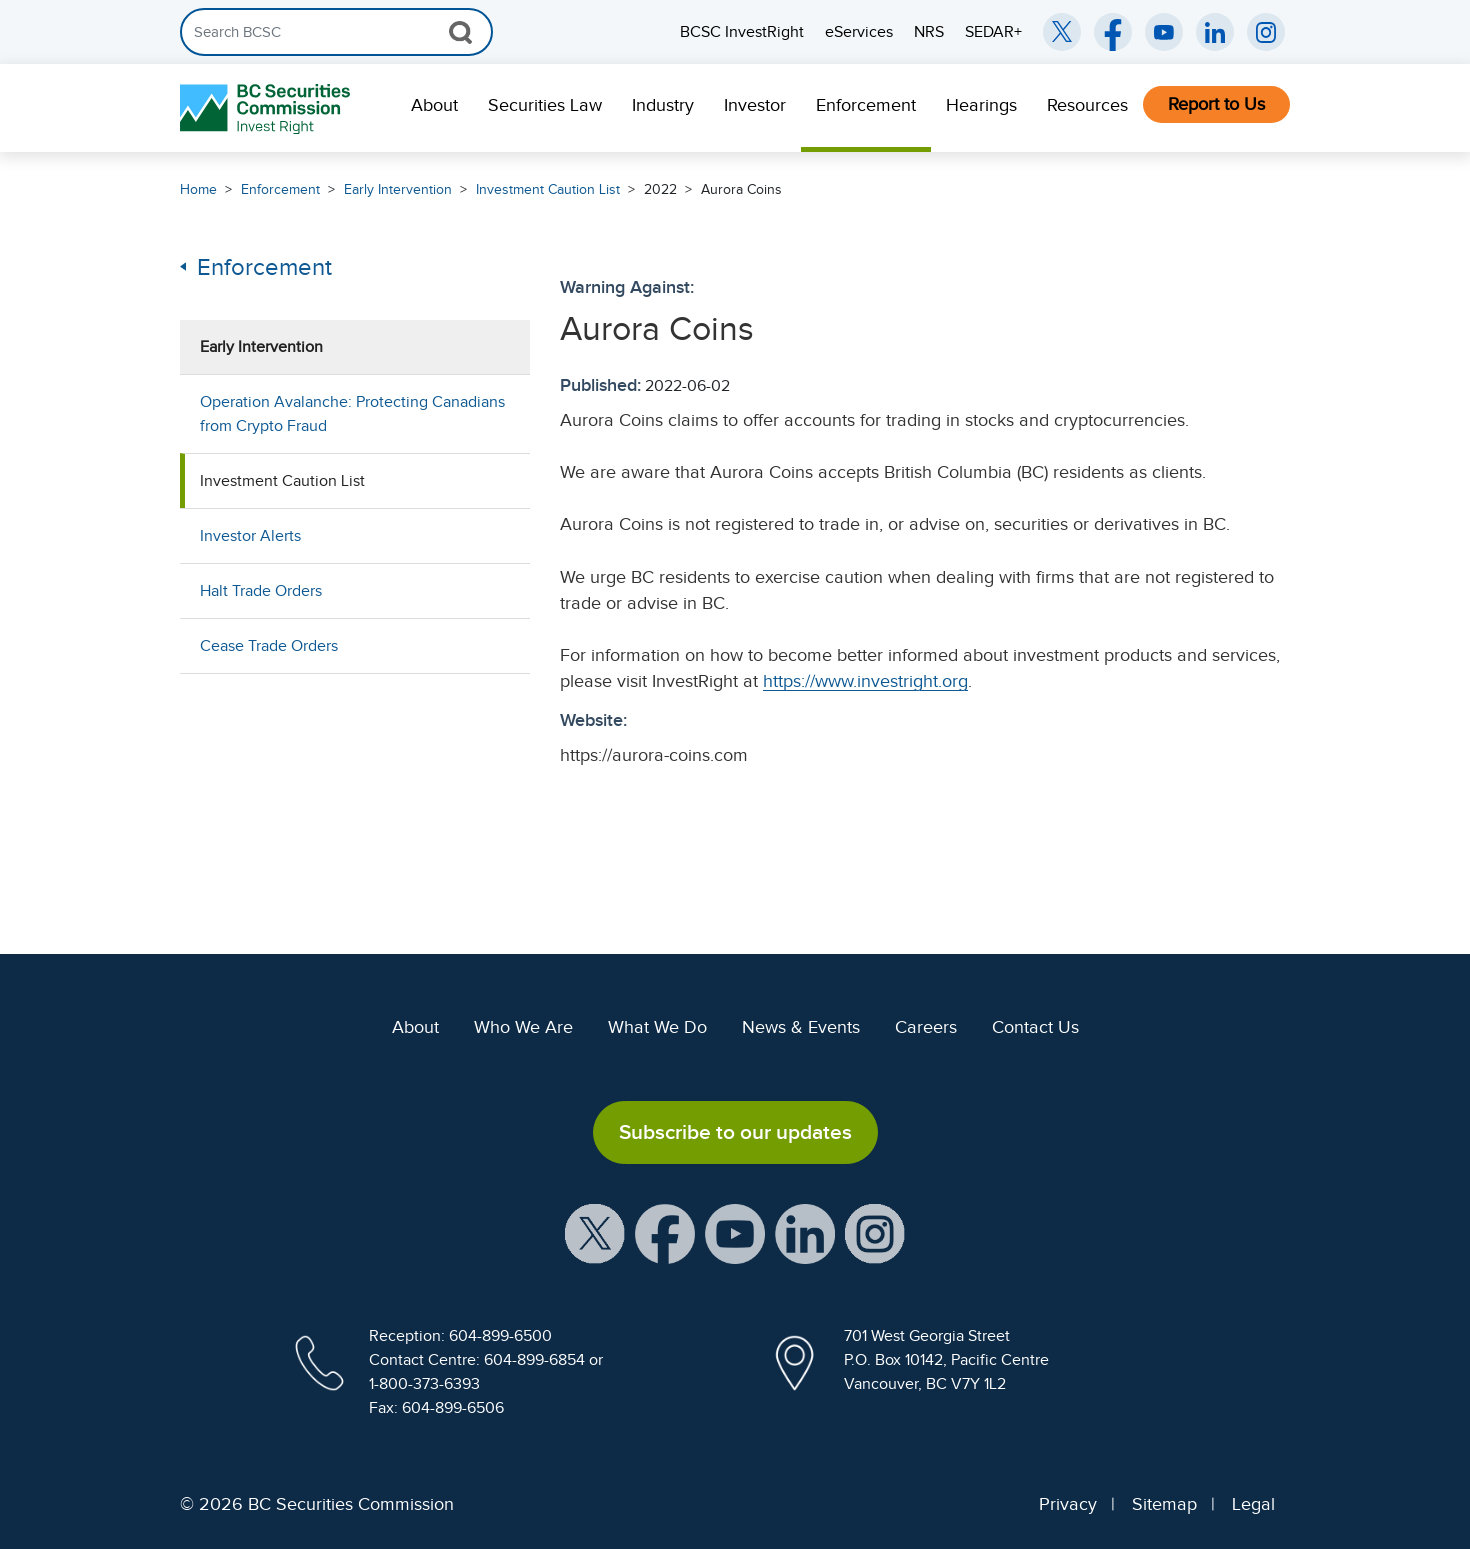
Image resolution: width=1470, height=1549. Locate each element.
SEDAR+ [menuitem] (993, 32)
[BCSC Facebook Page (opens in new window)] (1113, 32)
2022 (660, 189)
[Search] (336, 32)
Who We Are (523, 1027)
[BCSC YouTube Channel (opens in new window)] (1164, 32)
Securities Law (545, 105)
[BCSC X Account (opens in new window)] (595, 1233)
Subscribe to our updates (735, 1132)
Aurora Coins (741, 189)
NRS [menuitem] (929, 32)
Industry (663, 105)
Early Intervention (398, 189)
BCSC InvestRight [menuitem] (742, 32)
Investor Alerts (250, 536)
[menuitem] (434, 108)
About (434, 105)
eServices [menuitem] (859, 32)
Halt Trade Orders (261, 591)
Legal (1253, 1504)
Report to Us (1216, 104)
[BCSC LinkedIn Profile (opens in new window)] (805, 1233)
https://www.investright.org (865, 681)
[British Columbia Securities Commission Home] (267, 108)
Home (198, 189)
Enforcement (866, 105)
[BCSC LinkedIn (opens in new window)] (1215, 32)
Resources (1087, 105)
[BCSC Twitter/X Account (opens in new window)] (1062, 32)
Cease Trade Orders (269, 646)
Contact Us (1035, 1027)
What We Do (657, 1027)
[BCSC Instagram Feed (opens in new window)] (1266, 32)
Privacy (1068, 1504)
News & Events (801, 1027)
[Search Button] (460, 32)
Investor (755, 105)
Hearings (981, 105)
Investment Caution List (548, 189)
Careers (926, 1027)
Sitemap (1164, 1504)
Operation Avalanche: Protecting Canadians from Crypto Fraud (352, 414)
